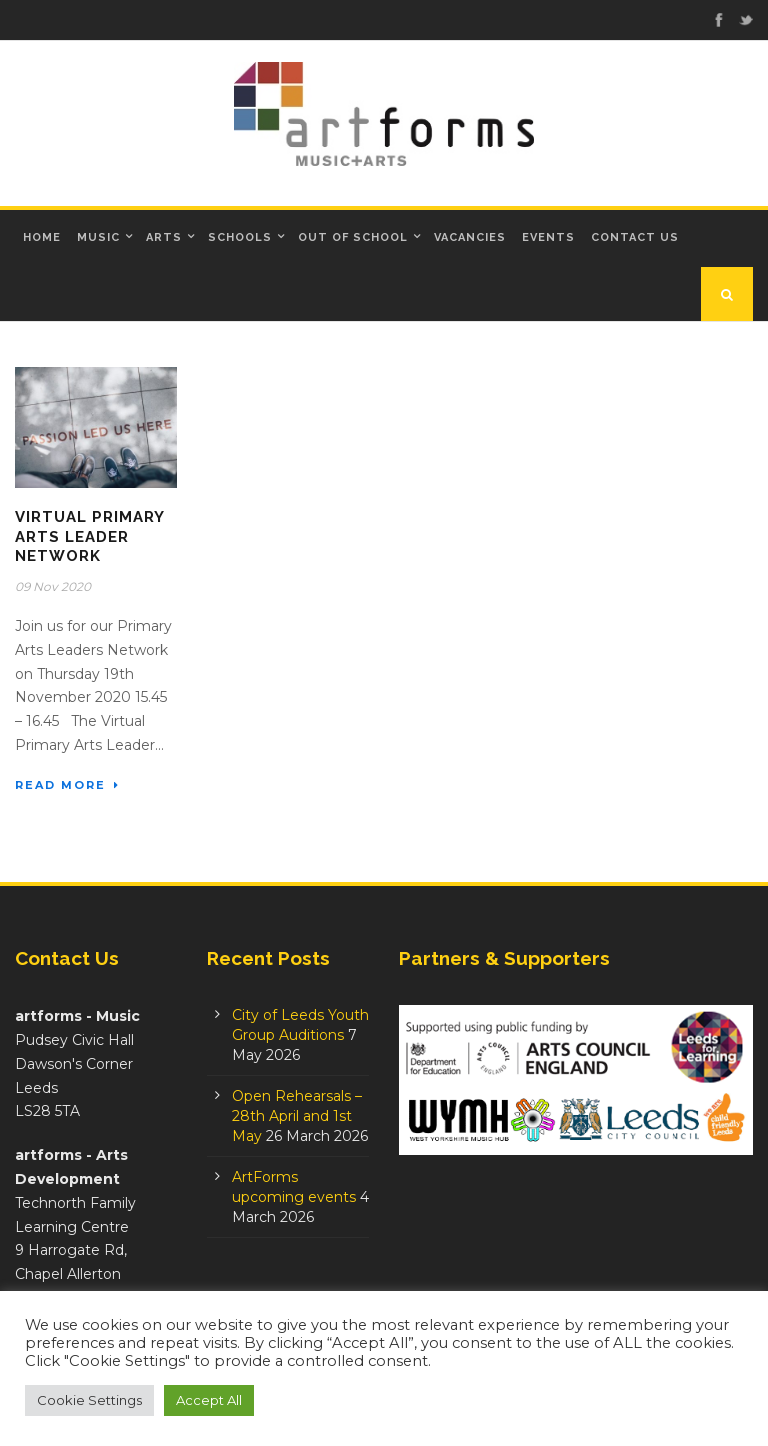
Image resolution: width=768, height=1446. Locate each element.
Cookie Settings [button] (89, 1400)
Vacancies (470, 237)
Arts (164, 237)
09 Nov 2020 (53, 586)
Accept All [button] (209, 1400)
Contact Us (635, 237)
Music (98, 237)
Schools (240, 237)
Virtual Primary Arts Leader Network (89, 536)
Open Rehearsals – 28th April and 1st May (297, 1116)
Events (548, 237)
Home (42, 237)
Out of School (353, 237)
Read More (67, 785)
